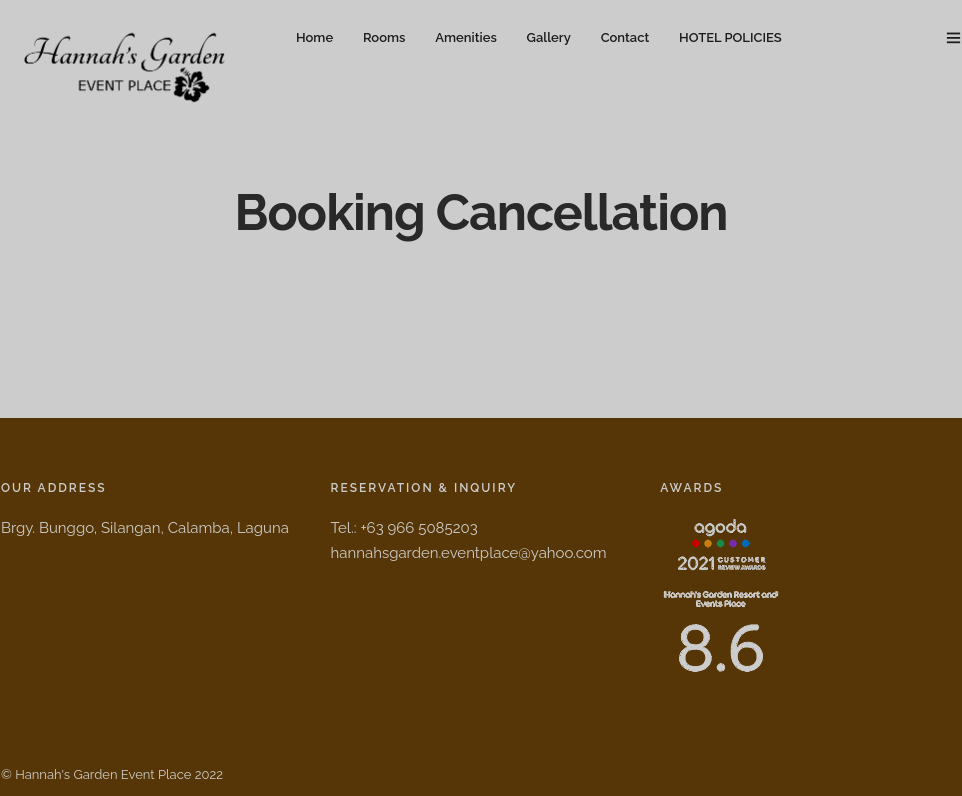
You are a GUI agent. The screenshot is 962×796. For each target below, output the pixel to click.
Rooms (384, 37)
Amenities (466, 37)
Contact (625, 37)
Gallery (549, 37)
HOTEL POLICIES (730, 37)
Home (314, 37)
